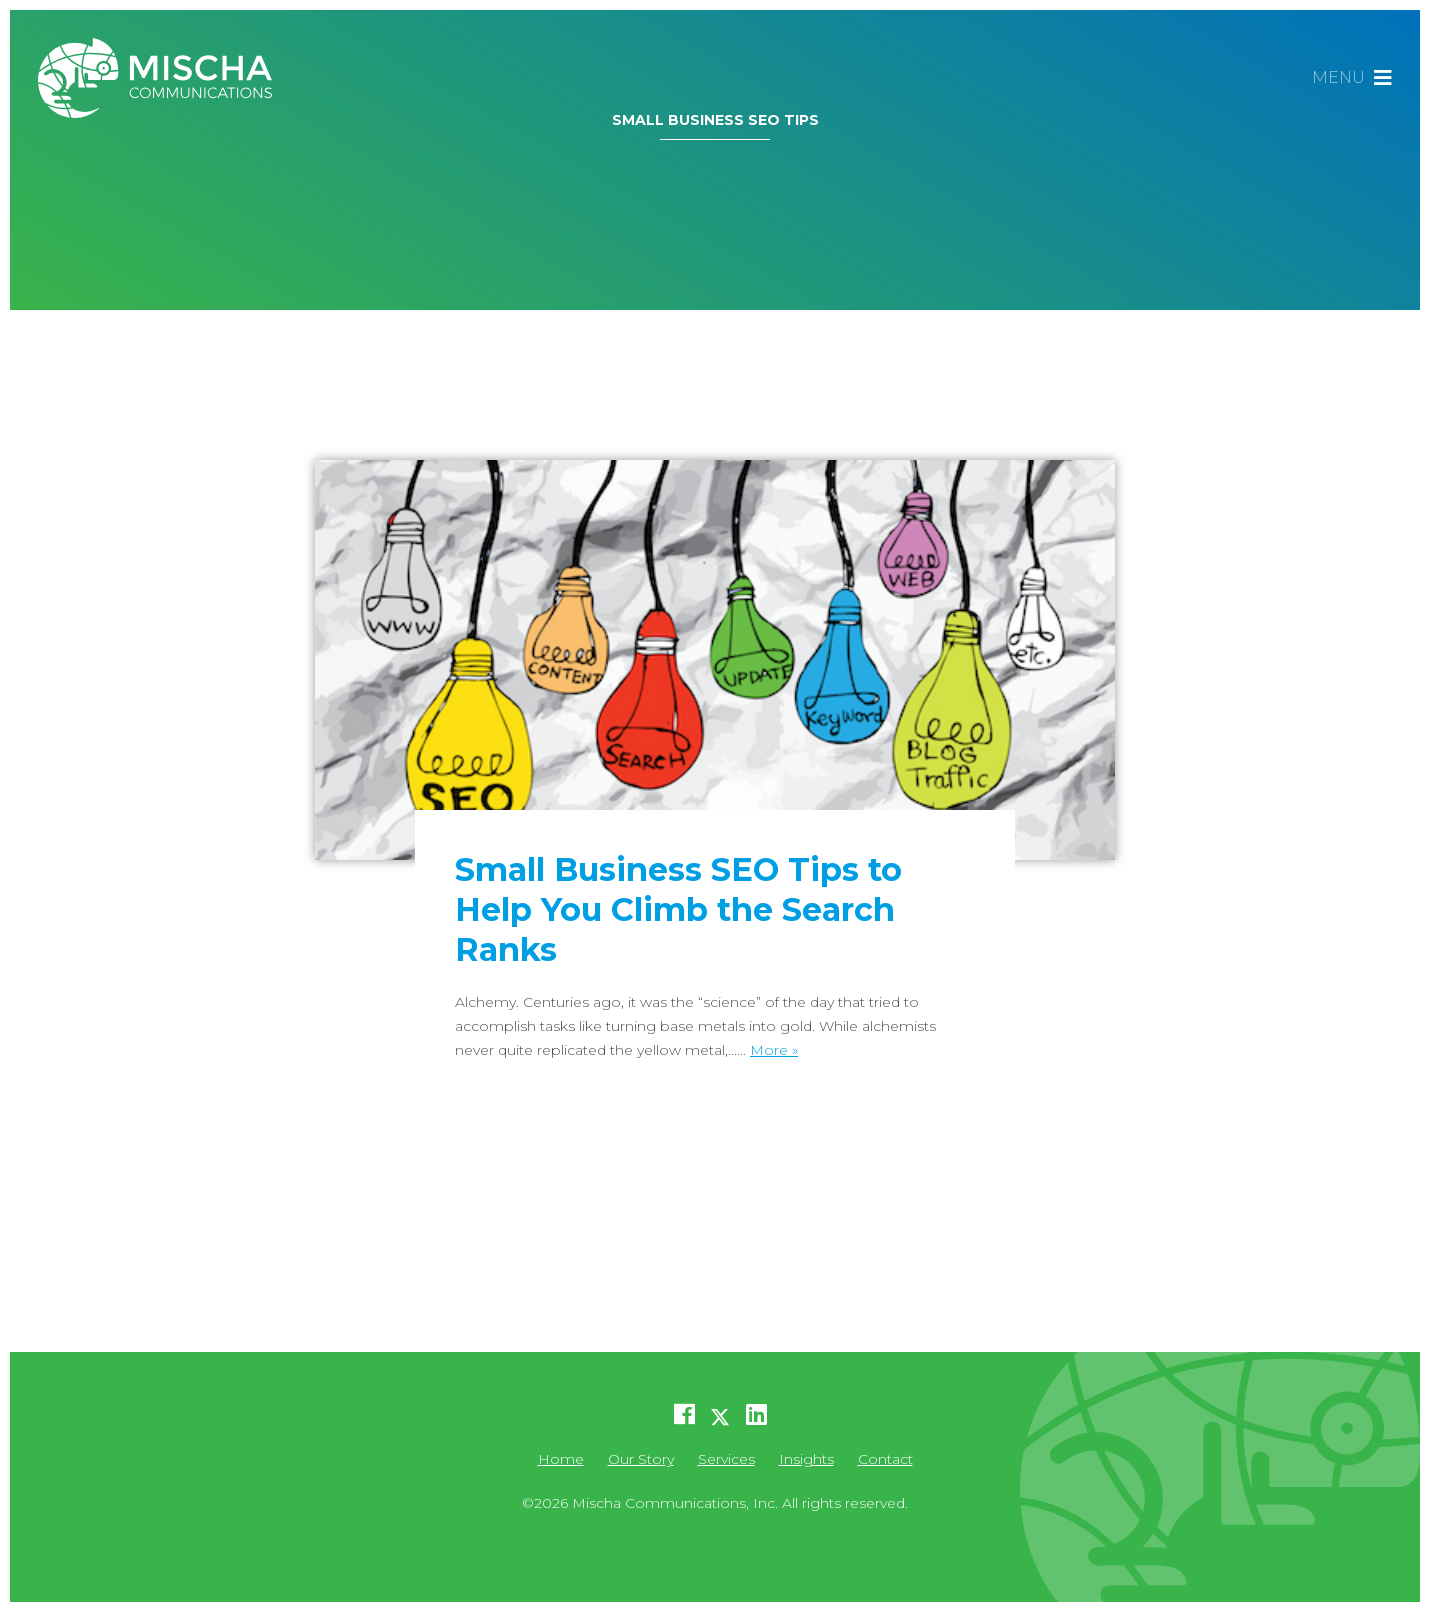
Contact (885, 1459)
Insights (806, 1459)
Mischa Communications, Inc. (163, 78)
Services (726, 1459)
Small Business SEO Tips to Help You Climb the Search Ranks (678, 909)
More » (774, 1050)
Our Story (641, 1459)
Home (561, 1459)
